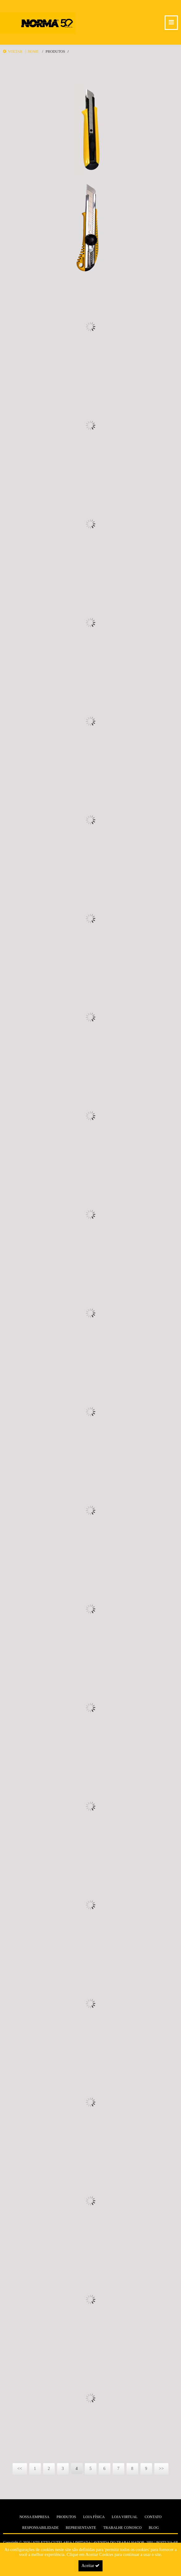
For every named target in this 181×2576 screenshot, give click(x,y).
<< (19, 2468)
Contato (153, 2517)
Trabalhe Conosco (122, 2527)
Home (33, 51)
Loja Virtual (124, 2517)
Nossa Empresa (34, 2517)
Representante (81, 2527)
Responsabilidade (40, 2527)
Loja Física (94, 2517)
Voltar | (15, 51)
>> (161, 2468)
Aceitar (91, 2565)
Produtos (55, 51)
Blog (154, 2527)
